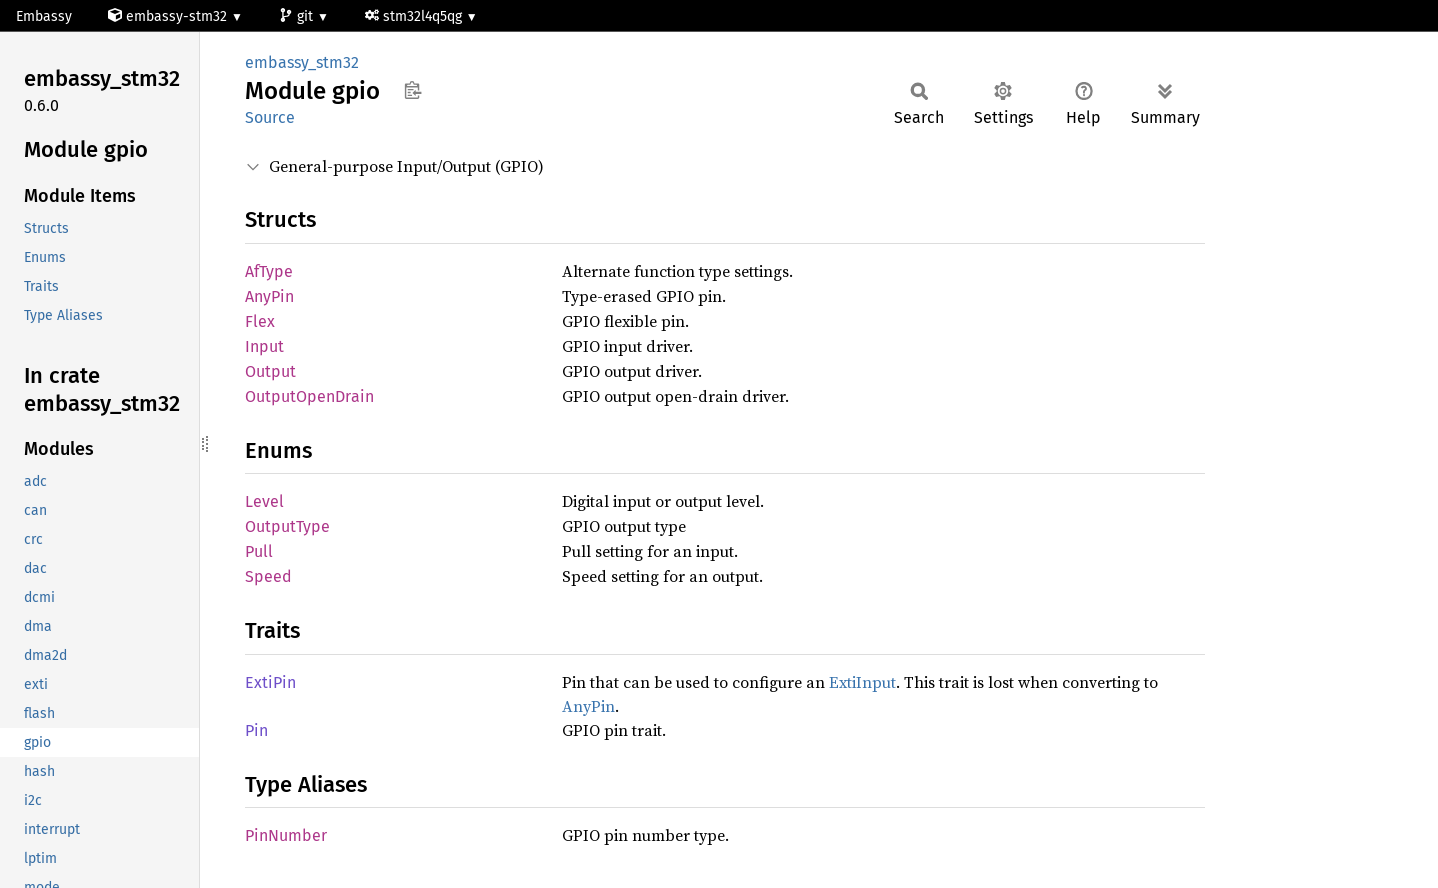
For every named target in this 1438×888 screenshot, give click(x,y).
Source (270, 117)
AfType (269, 271)
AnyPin (269, 296)
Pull (259, 551)
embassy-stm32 (169, 16)
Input (264, 346)
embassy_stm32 (302, 62)
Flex (260, 321)
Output (270, 371)
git (298, 16)
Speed (268, 576)
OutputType (287, 526)
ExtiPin (270, 682)
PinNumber (286, 835)
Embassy (44, 16)
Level (264, 501)
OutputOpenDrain (309, 396)
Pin (256, 730)
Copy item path (412, 90)
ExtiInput (862, 682)
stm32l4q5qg (415, 16)
